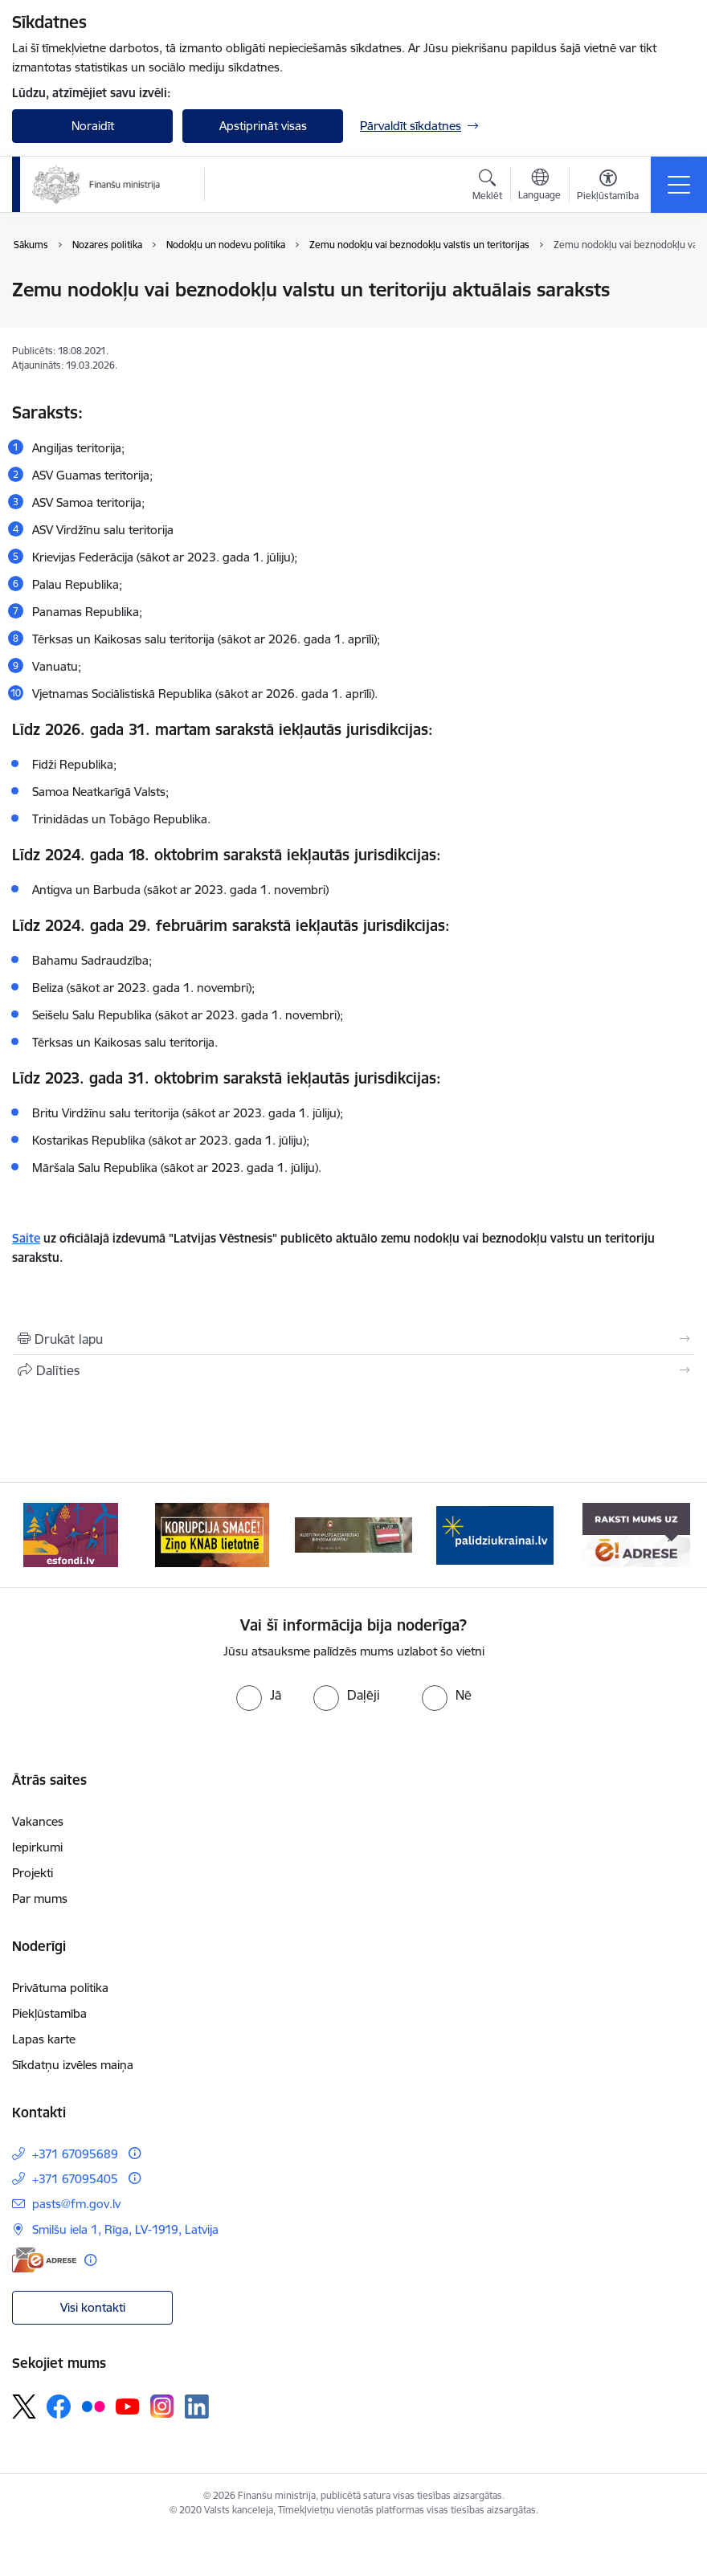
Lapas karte (44, 2039)
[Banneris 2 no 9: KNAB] (212, 1533)
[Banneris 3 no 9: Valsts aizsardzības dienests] (353, 1533)
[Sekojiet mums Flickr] (93, 2405)
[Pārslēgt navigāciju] (679, 185)
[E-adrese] (44, 2260)
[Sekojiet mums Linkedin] (197, 2406)
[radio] (258, 1694)
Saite (26, 1238)
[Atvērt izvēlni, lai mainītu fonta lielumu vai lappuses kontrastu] (608, 187)
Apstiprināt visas (263, 125)
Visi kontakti (92, 2307)
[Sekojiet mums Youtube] (128, 2405)
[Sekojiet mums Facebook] (59, 2406)
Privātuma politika (60, 1987)
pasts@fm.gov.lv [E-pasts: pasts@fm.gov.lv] (76, 2203)
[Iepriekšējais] (35, 1535)
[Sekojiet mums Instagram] (162, 2406)
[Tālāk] (671, 1535)
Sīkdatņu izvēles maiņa (72, 2064)
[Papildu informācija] (135, 2153)
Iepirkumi (37, 1847)
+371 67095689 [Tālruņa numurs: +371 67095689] (75, 2154)
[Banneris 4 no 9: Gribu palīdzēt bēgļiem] (495, 1533)
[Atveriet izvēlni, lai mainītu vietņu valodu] (539, 186)
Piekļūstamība (49, 2013)
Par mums (39, 1898)
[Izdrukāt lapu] (353, 1339)
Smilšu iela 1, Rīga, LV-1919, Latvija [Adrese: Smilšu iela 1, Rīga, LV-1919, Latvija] (125, 2229)
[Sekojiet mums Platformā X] (24, 2406)
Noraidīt (93, 125)
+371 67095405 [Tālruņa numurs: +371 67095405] (75, 2178)
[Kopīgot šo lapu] (353, 1370)
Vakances (37, 1821)
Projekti (32, 1872)
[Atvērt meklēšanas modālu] (487, 187)
